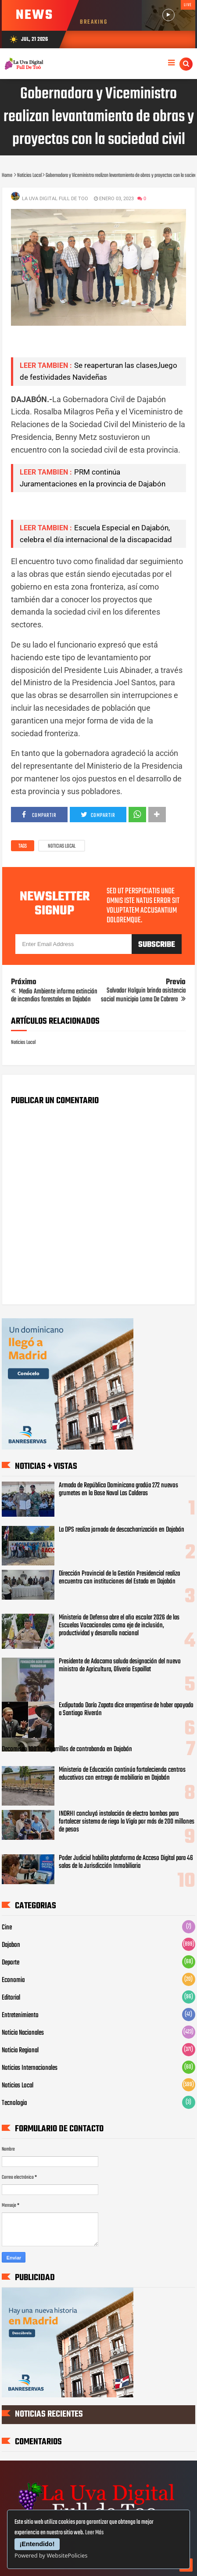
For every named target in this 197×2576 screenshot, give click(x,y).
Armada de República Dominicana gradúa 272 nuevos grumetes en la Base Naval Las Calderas (118, 1489)
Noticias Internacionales (29, 2068)
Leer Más (94, 2533)
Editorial (11, 1998)
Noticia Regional (20, 2050)
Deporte (10, 1962)
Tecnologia (14, 2103)
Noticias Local (61, 846)
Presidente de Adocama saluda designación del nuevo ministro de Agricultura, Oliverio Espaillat (120, 1665)
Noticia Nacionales (23, 2033)
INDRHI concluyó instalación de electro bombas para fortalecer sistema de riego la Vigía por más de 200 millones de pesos (126, 1821)
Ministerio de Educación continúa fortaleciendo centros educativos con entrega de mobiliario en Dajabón (122, 1774)
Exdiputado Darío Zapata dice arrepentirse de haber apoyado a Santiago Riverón (126, 1709)
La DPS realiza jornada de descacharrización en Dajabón (121, 1530)
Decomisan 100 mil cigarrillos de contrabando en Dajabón (67, 1749)
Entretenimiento (20, 2015)
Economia (13, 1980)
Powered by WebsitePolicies (50, 2555)
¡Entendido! (37, 2543)
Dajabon (11, 1945)
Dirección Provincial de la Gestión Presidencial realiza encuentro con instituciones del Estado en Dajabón (119, 1577)
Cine (7, 1927)
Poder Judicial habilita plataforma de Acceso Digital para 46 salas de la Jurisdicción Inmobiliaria (126, 1862)
